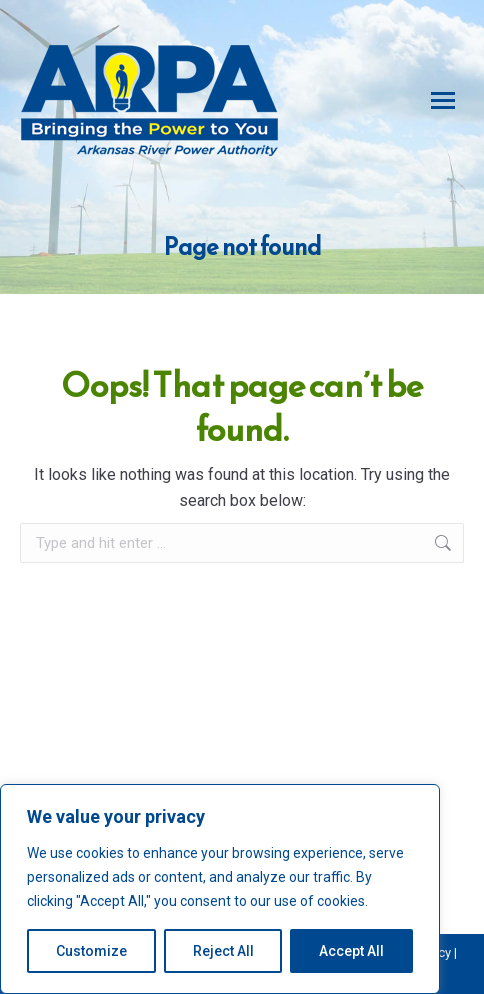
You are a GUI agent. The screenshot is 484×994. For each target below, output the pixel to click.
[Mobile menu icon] (443, 100)
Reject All (223, 951)
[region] (220, 889)
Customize (91, 951)
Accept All (351, 951)
